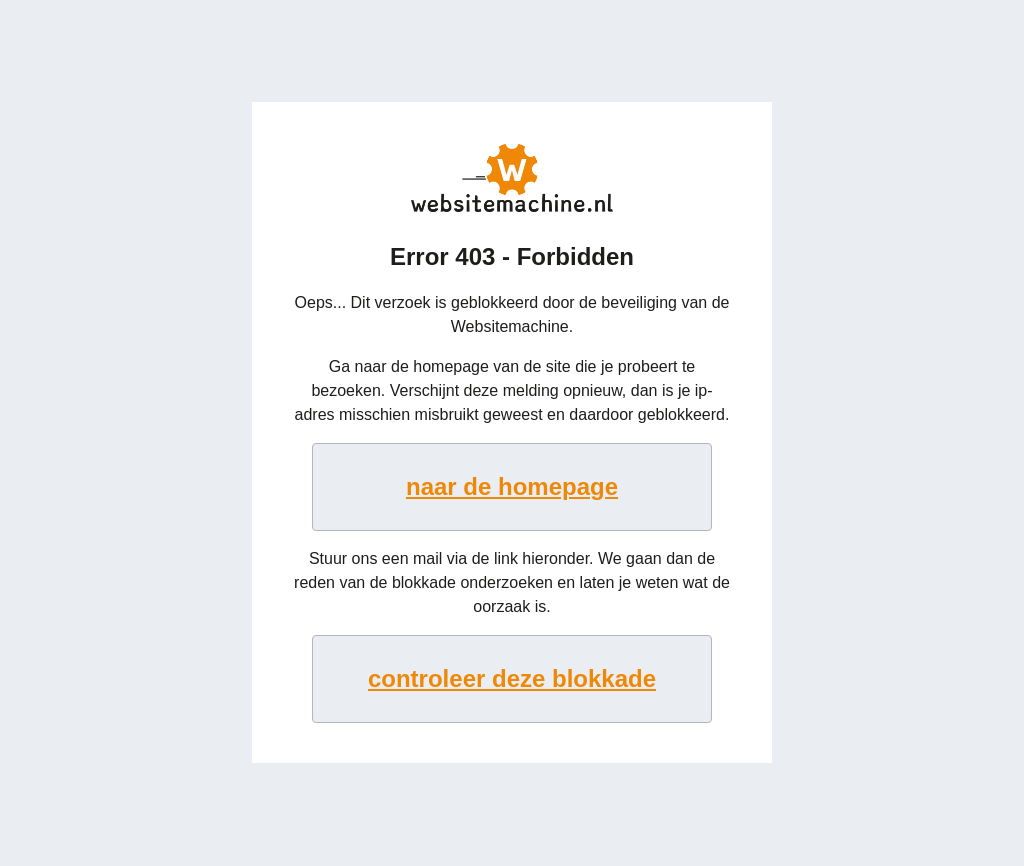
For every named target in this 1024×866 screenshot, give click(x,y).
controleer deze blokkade (512, 678)
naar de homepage (512, 486)
